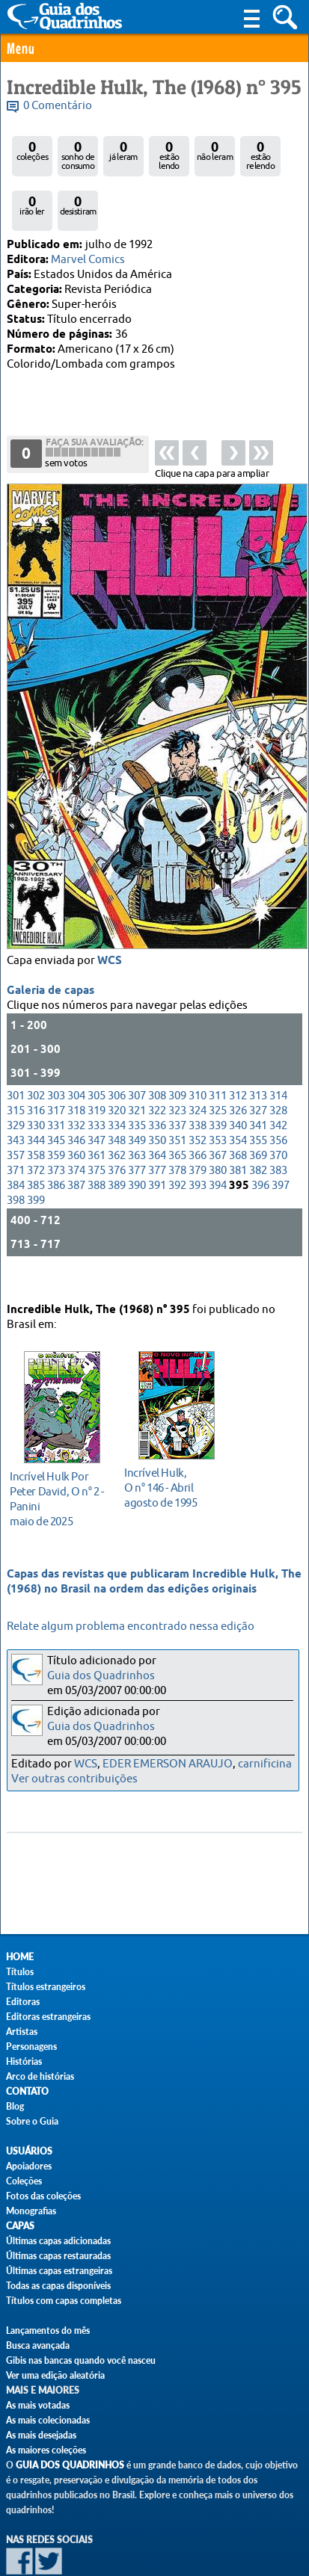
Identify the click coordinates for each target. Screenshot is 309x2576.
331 (56, 1085)
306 (117, 1055)
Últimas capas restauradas (58, 2255)
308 (157, 1055)
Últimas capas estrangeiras (59, 2270)
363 (137, 1115)
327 (258, 1070)
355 (258, 1100)
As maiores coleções (46, 2450)
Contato (27, 2091)
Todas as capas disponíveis (58, 2285)
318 (76, 1070)
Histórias (24, 2061)
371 (16, 1129)
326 (238, 1070)
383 (278, 1129)
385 (36, 1144)
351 (177, 1100)
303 (56, 1055)
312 (238, 1055)
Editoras (23, 2001)
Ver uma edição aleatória (55, 2375)
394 (218, 1144)
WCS (109, 919)
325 (218, 1070)
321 (137, 1070)
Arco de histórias (40, 2076)
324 (197, 1070)
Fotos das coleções (43, 2196)
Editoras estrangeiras (48, 2016)
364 (157, 1115)
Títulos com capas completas (63, 2300)
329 (16, 1085)
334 (117, 1085)
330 (36, 1085)
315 (16, 1070)
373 (56, 1129)
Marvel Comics (88, 260)
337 (177, 1085)
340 (238, 1085)
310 (197, 1055)
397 (281, 1144)
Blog (15, 2106)
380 (218, 1129)
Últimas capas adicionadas (58, 2240)
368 (238, 1115)
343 (16, 1100)
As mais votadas (38, 2405)
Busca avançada (38, 2345)
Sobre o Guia (32, 2121)
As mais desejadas (41, 2435)
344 (36, 1100)
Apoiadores (29, 2166)
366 (197, 1115)
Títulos (20, 1971)
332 (76, 1085)
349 (137, 1100)
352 (197, 1100)
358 (36, 1115)
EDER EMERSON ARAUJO (168, 1764)
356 (278, 1100)
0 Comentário (57, 106)
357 (16, 1115)
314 (278, 1055)
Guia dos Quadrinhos (101, 1676)
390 (137, 1144)
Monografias (31, 2211)
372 (36, 1129)
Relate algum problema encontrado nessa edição (130, 1626)
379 (197, 1129)
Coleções (24, 2181)
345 (56, 1100)
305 (96, 1055)
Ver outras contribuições (74, 1779)
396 (260, 1144)
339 (218, 1085)
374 (76, 1129)
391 (157, 1144)
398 (16, 1159)
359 (56, 1115)
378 (177, 1129)
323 (177, 1070)
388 (96, 1144)
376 (117, 1129)
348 (117, 1100)
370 (278, 1115)
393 (197, 1144)
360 (76, 1115)
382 (258, 1129)
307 (137, 1055)
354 (238, 1100)
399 (36, 1159)
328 (278, 1070)
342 (278, 1085)
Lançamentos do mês (48, 2330)
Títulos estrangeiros (45, 1986)
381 (238, 1129)
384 (16, 1144)
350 (157, 1100)
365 (177, 1115)
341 (258, 1085)
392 (177, 1144)
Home (20, 1956)
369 (258, 1115)
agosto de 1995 (172, 1470)
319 (96, 1070)
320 (117, 1070)
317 (56, 1070)
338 (197, 1085)
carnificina (265, 1764)
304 (76, 1055)
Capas (20, 2225)
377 (137, 1129)
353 (218, 1100)
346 (76, 1100)
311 (218, 1055)
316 (36, 1070)
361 (96, 1115)
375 (96, 1129)
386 (56, 1144)
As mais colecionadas (48, 2420)
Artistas (21, 2031)
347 (96, 1100)
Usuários (29, 2151)
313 (258, 1055)
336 (157, 1085)
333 (96, 1085)
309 (177, 1055)
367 (218, 1115)
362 (117, 1115)
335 (137, 1085)
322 (157, 1070)
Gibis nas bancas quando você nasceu (81, 2360)
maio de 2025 (58, 1480)
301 (16, 1055)
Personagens (31, 2046)
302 (36, 1055)
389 (117, 1144)
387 (76, 1144)
